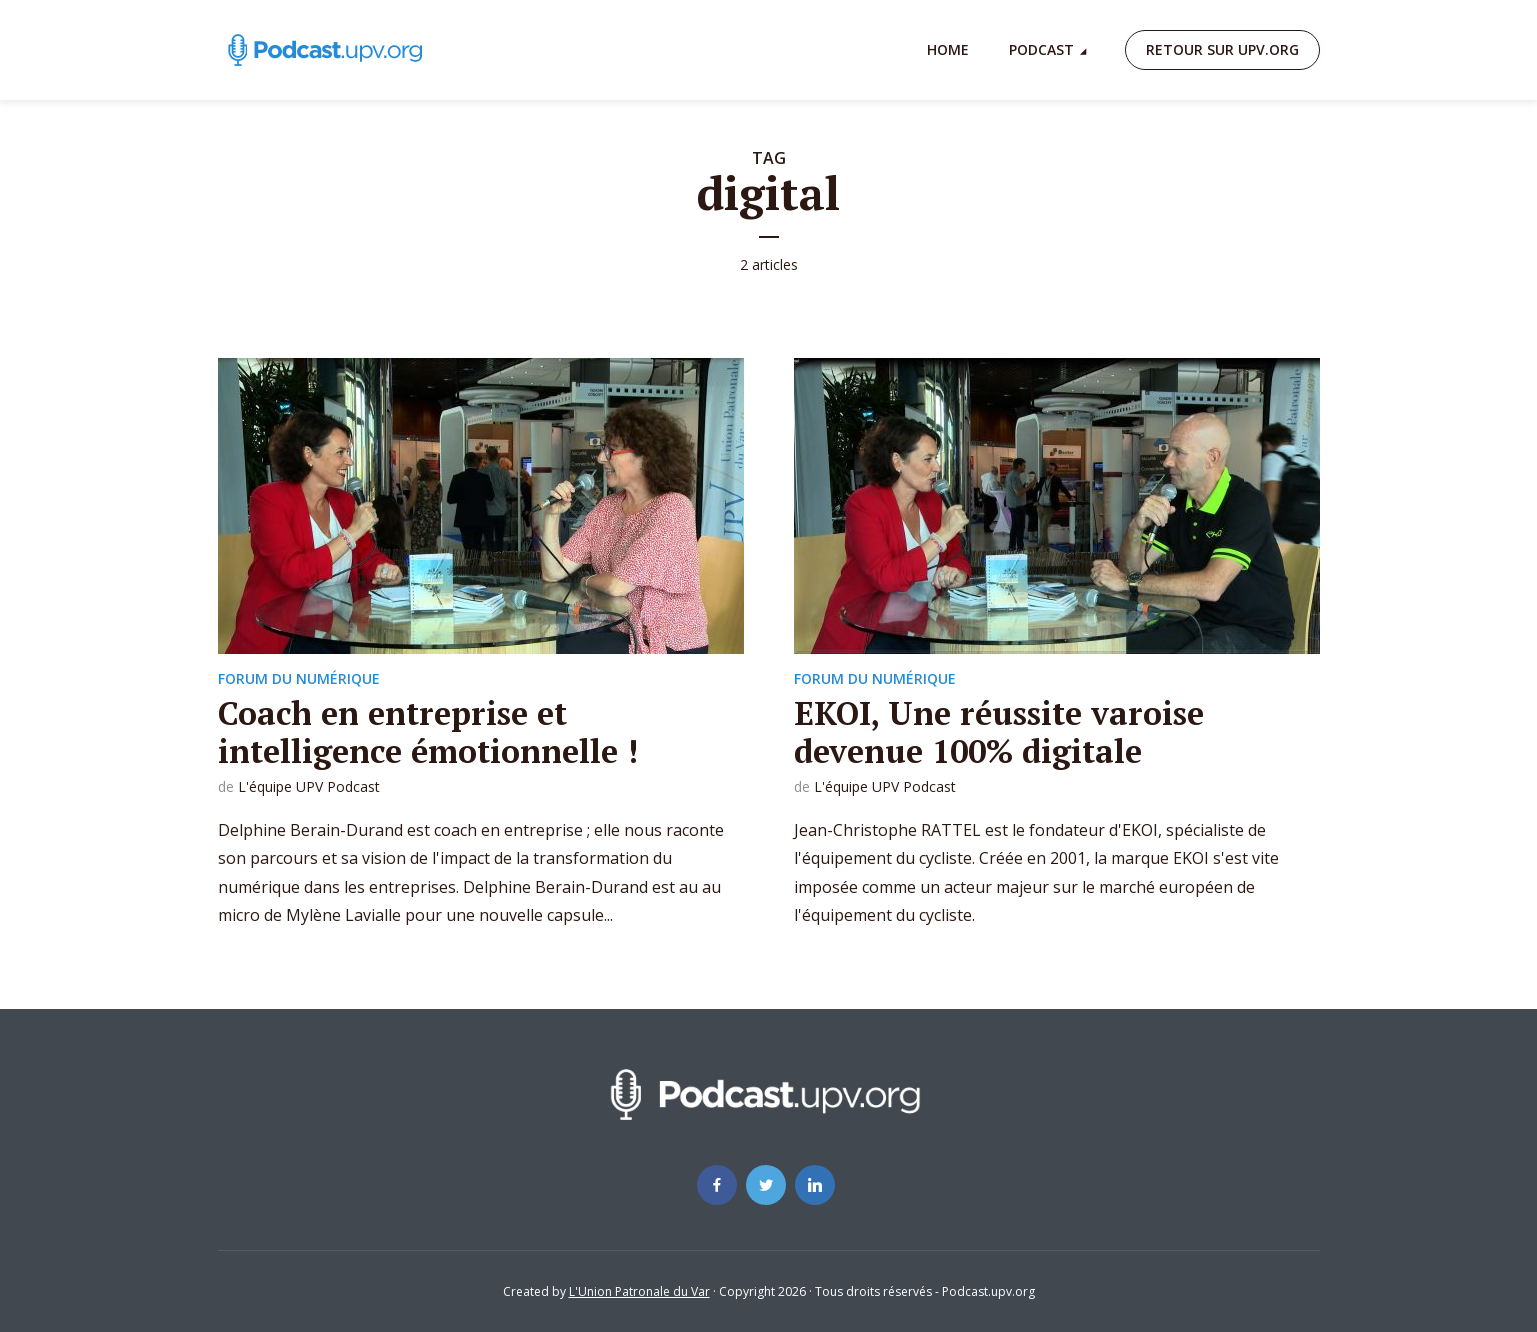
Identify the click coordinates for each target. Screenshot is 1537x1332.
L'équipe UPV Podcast (309, 786)
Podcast (1041, 49)
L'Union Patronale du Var (639, 1291)
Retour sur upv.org (1222, 49)
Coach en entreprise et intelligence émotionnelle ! (428, 732)
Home (948, 49)
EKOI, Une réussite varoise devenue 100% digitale (999, 732)
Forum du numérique (299, 678)
